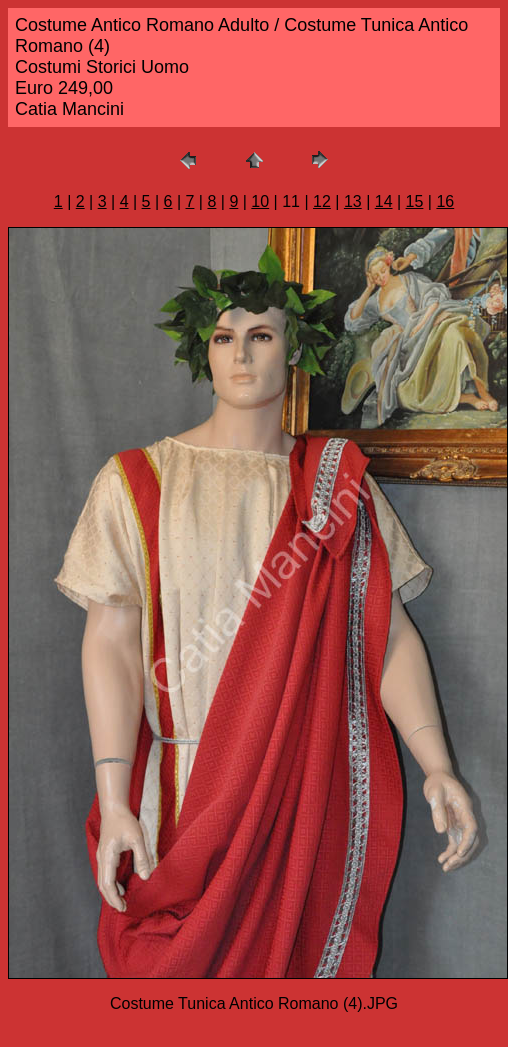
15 (415, 201)
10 (260, 201)
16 (445, 201)
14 (384, 201)
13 (353, 201)
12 (322, 201)
